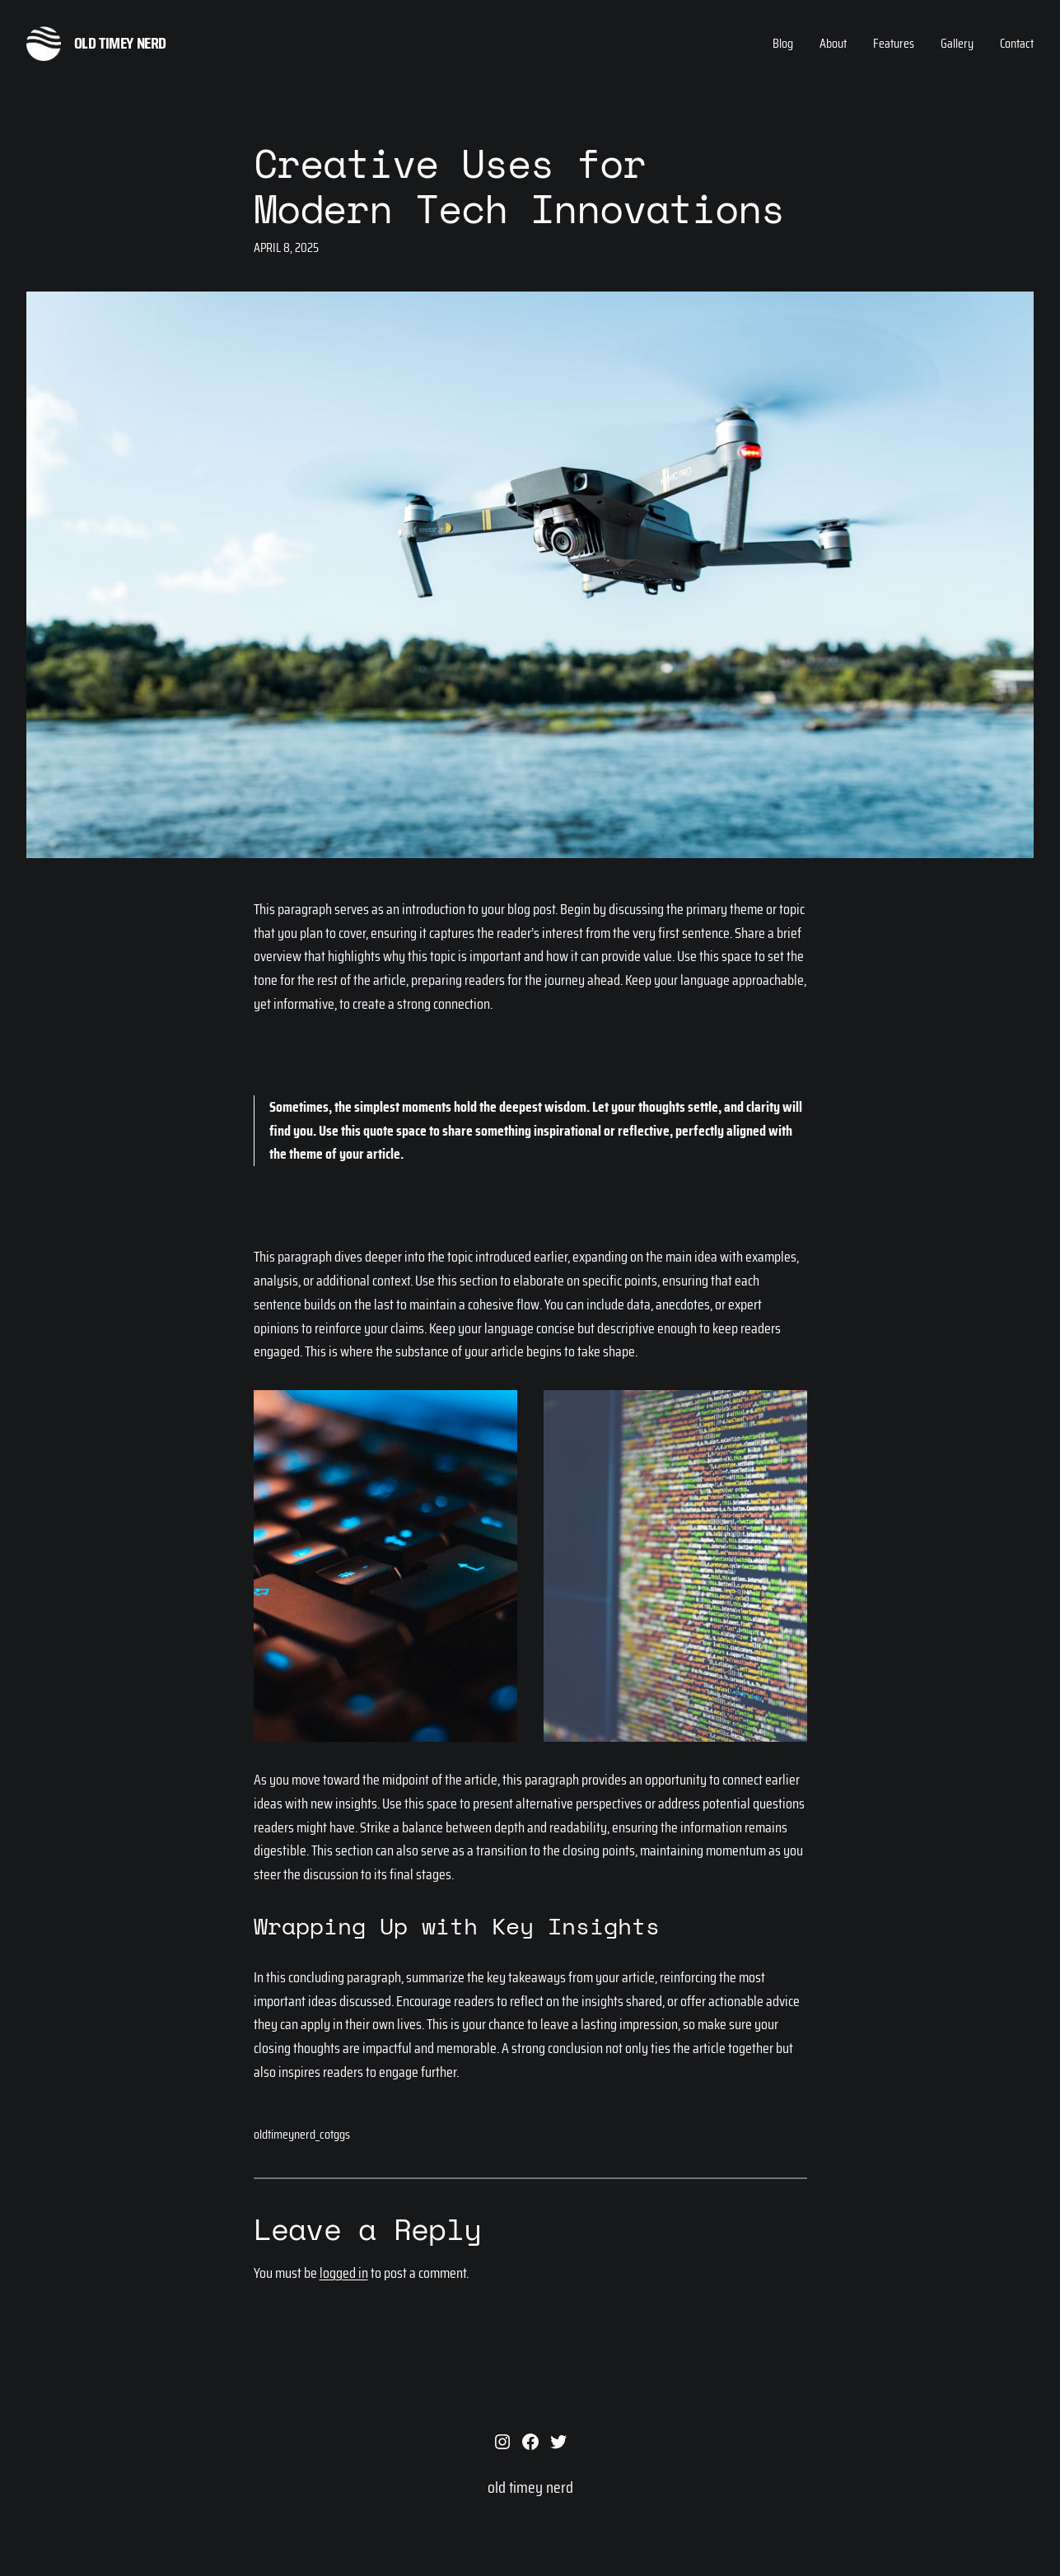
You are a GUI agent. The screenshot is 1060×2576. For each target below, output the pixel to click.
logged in (344, 2272)
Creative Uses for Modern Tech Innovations (519, 185)
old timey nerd (120, 43)
